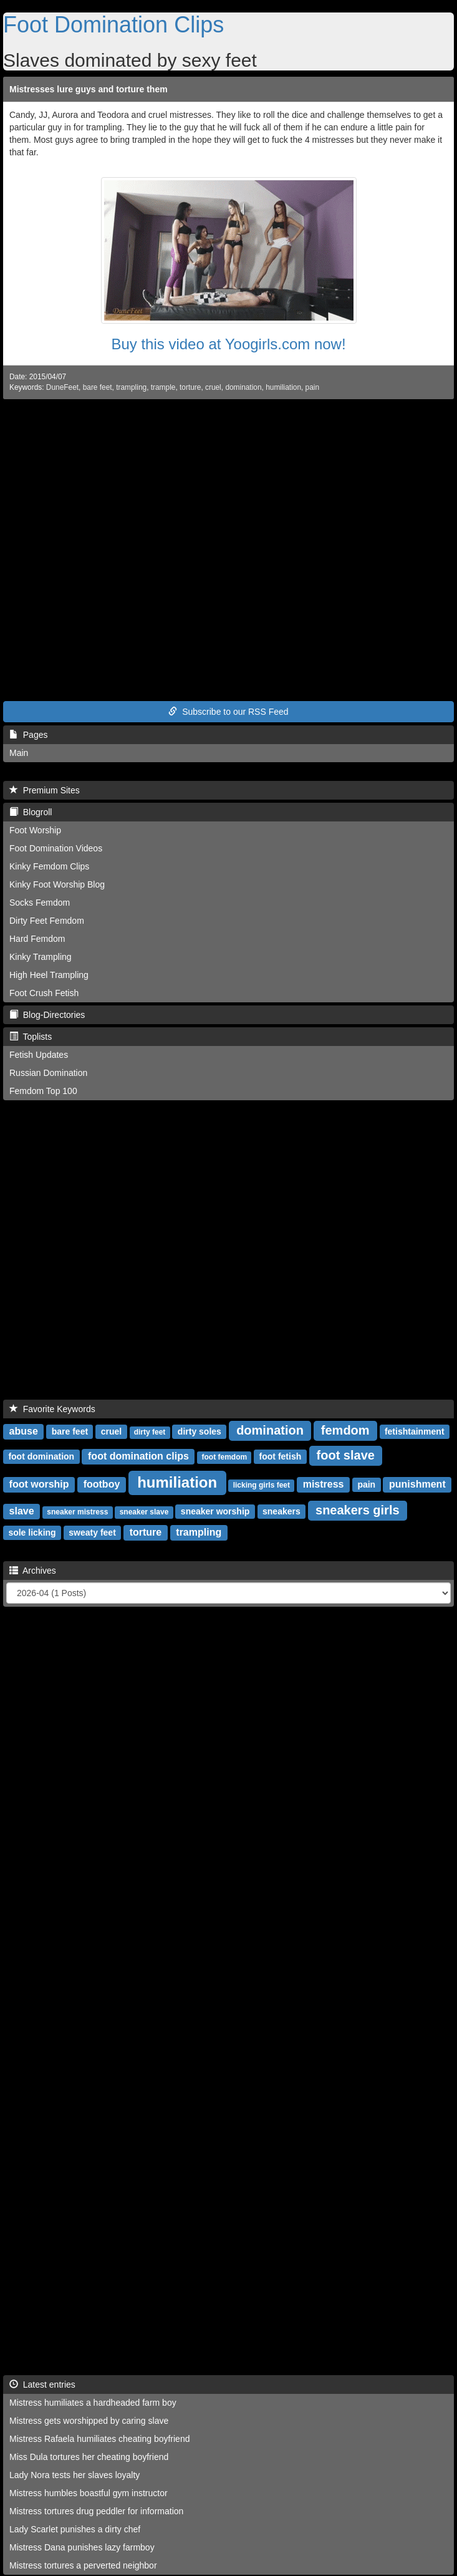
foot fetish (280, 1456)
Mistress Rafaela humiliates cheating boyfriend (99, 2439)
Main (18, 753)
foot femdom (224, 1457)
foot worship (39, 1484)
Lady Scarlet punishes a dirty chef (74, 2529)
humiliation (283, 387)
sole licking (31, 1532)
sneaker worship (215, 1511)
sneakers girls (357, 1510)
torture (190, 387)
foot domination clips (138, 1456)
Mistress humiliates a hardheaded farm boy (92, 2403)
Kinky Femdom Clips (49, 866)
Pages (28, 735)
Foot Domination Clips (113, 24)
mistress (323, 1484)
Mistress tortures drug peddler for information (96, 2511)
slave (21, 1511)
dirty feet (150, 1432)
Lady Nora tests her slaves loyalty (74, 2475)
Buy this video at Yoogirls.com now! (228, 344)
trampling (131, 387)
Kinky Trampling (40, 957)
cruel (213, 387)
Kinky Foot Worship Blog (57, 884)
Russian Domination (48, 1073)
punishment (417, 1484)
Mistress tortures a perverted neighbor (83, 2565)
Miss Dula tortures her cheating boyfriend (88, 2457)
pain (312, 387)
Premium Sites (44, 790)
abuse (23, 1431)
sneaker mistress (77, 1512)
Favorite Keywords (52, 1409)
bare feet (97, 387)
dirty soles (199, 1431)
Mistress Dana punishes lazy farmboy (82, 2547)
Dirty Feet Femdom (46, 921)
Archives (32, 1571)
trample (163, 387)
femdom (345, 1430)
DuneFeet (62, 387)
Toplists (30, 1037)
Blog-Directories (47, 1015)
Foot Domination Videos (55, 848)
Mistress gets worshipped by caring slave (88, 2421)
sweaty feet (92, 1532)
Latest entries (42, 2385)
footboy (102, 1484)
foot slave (346, 1455)
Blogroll (30, 812)
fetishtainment (415, 1431)
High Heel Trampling (49, 975)
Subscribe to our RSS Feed (228, 712)
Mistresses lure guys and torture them (88, 89)
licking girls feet (261, 1485)
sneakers (281, 1511)
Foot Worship (35, 830)
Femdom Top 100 (43, 1091)
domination (243, 387)
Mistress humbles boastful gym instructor (88, 2493)
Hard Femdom (37, 939)
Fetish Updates (38, 1055)
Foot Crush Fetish (44, 993)
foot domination (41, 1456)
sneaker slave (144, 1512)
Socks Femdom (39, 903)
